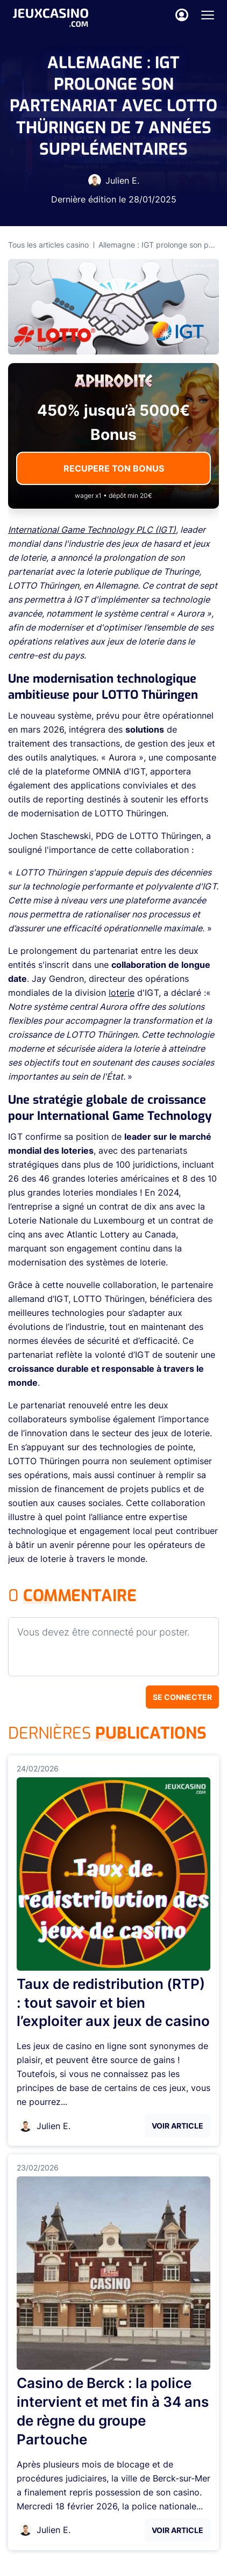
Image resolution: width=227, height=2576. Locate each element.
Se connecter (182, 1697)
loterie (121, 992)
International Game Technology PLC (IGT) (92, 529)
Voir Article (177, 2125)
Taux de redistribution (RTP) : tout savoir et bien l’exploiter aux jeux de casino (113, 2003)
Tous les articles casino (48, 244)
